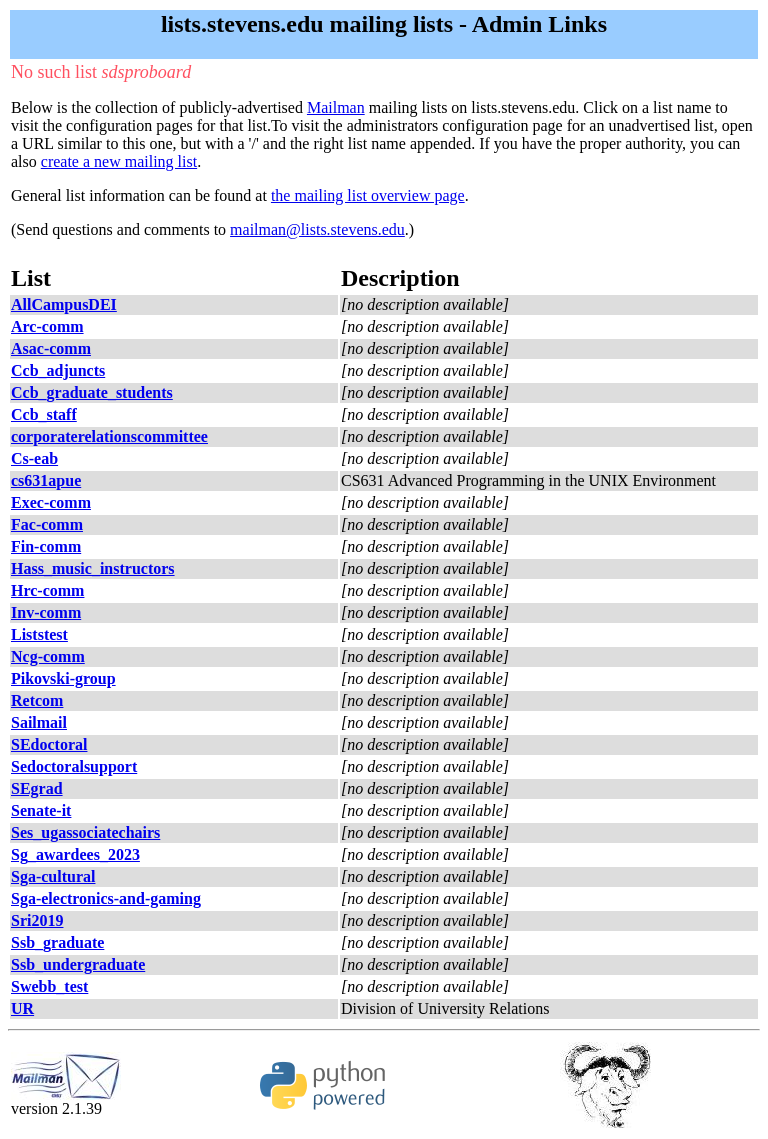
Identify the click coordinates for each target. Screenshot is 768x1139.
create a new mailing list (119, 161)
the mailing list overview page (368, 195)
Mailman (336, 107)
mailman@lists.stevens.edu (317, 229)
